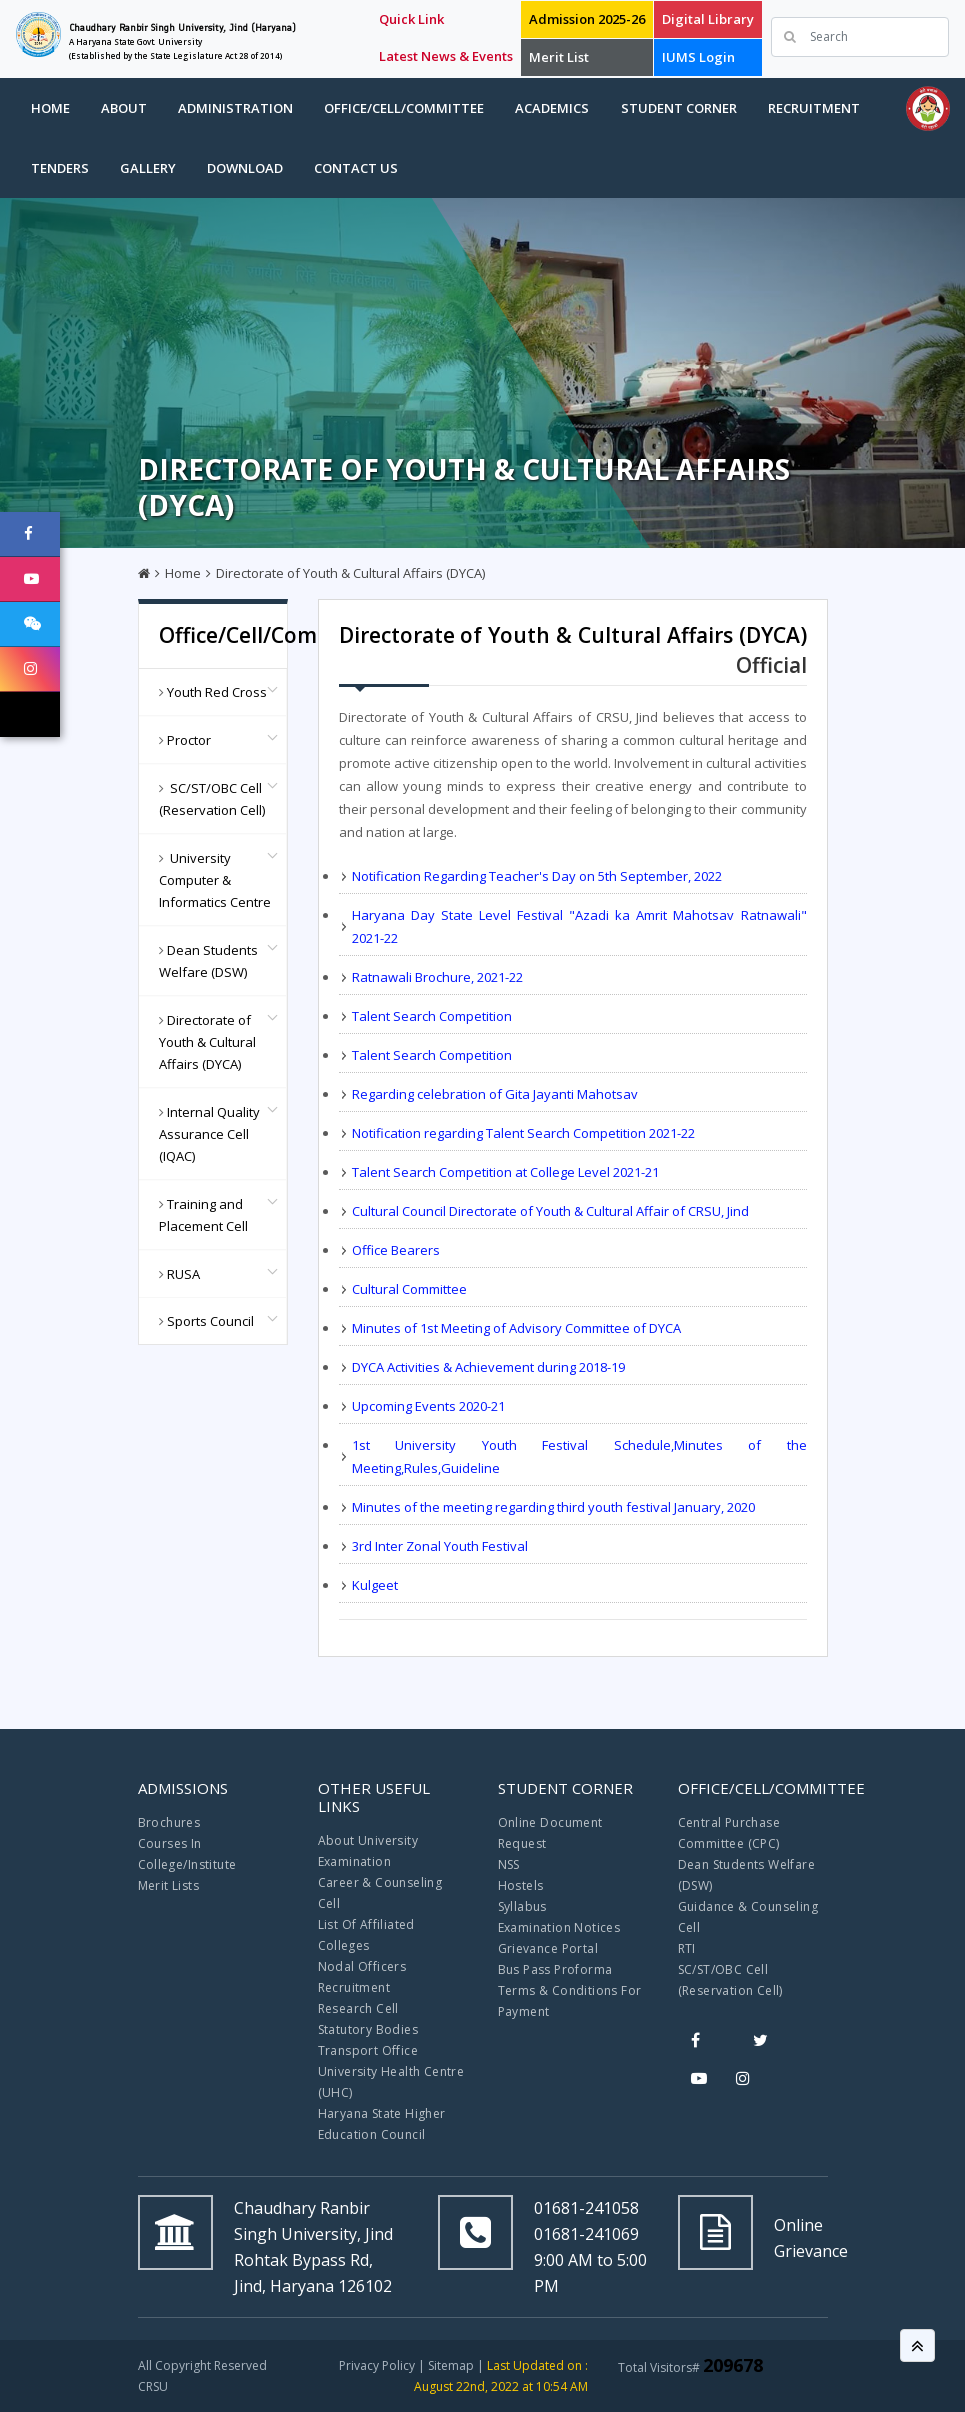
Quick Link (411, 19)
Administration (235, 108)
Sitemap (451, 2365)
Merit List (559, 57)
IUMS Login (698, 57)
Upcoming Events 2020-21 (428, 1406)
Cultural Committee (409, 1289)
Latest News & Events (446, 56)
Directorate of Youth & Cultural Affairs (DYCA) (350, 573)
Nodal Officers (362, 1966)
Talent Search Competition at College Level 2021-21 (505, 1172)
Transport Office (368, 2050)
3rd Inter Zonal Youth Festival (440, 1546)
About (124, 108)
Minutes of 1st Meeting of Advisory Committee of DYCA (516, 1328)
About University (368, 1840)
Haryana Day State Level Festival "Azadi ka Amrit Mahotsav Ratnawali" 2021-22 (579, 926)
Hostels (521, 1885)
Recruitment (814, 108)
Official (771, 665)
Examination (354, 1861)
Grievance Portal (548, 1948)
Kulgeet (375, 1585)
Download (245, 168)
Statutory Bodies (368, 2029)
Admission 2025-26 (587, 19)
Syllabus (522, 1906)
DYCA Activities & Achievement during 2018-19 (488, 1367)
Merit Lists (168, 1885)
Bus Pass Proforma (555, 1969)
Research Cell (358, 2008)
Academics (552, 108)
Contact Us (356, 168)
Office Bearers (396, 1250)
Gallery (148, 168)
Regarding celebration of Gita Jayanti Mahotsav (495, 1094)
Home (50, 108)
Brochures (169, 1822)
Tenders (60, 168)
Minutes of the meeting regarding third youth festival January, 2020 (553, 1507)
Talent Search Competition (432, 1016)
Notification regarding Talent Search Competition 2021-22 (523, 1133)
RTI (687, 1948)
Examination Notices (559, 1927)
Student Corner (679, 108)
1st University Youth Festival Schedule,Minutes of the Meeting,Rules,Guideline (579, 1456)
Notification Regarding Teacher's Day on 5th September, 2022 (537, 876)
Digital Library (708, 19)
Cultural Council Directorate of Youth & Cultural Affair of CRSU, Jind (550, 1211)
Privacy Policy (377, 2365)
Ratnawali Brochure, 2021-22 (437, 977)
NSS (509, 1864)
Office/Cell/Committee (404, 108)
